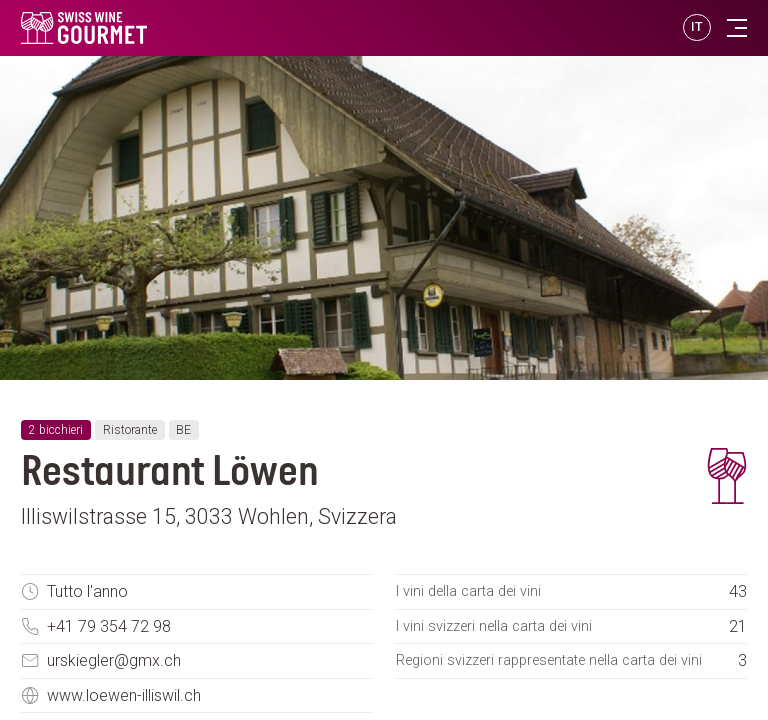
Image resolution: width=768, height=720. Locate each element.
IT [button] (697, 26)
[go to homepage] (181, 28)
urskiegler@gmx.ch (114, 660)
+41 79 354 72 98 (109, 626)
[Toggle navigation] (737, 28)
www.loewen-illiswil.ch (124, 695)
